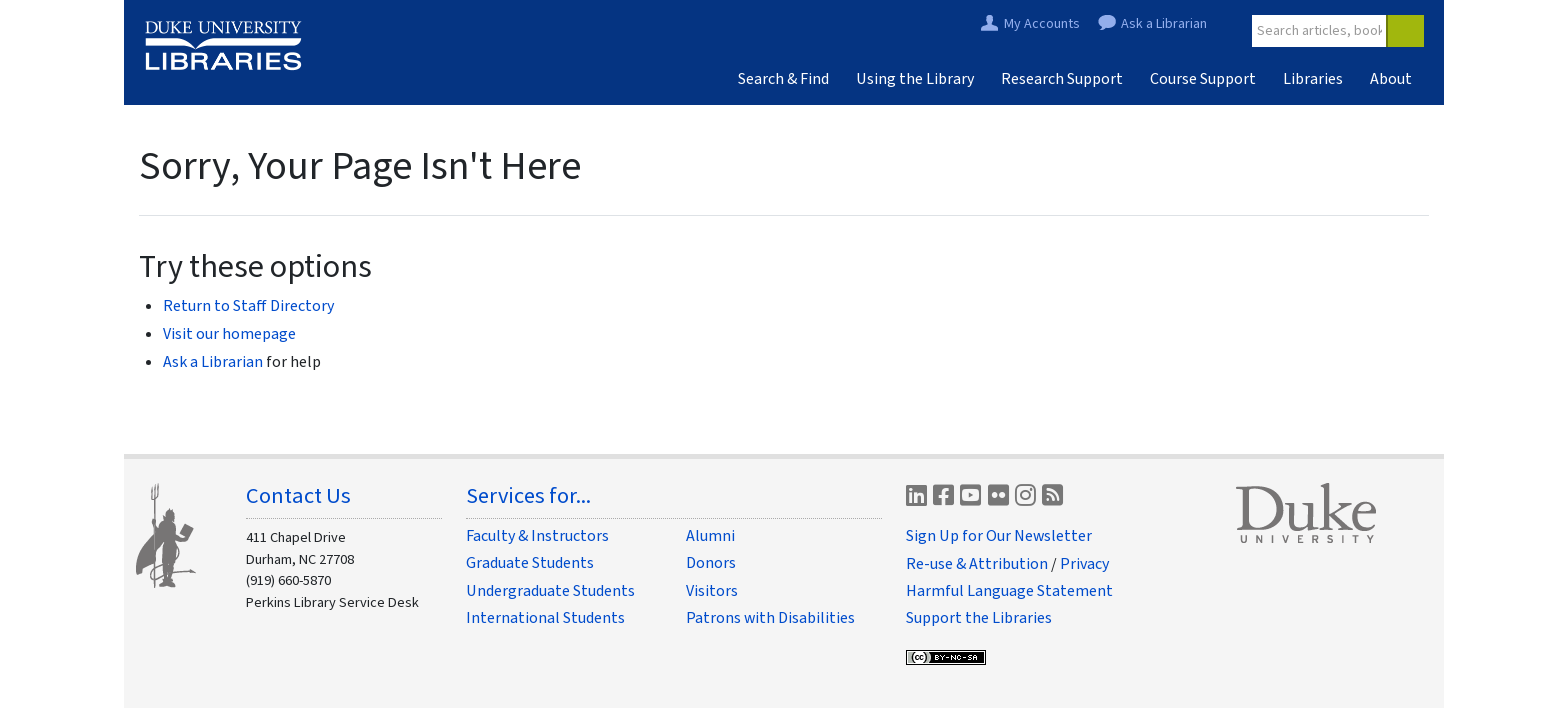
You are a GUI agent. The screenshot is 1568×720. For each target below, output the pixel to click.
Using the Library (915, 79)
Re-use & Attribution (977, 564)
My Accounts (1042, 24)
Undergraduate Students (550, 591)
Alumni (710, 536)
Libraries (1313, 79)
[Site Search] (1320, 31)
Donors (711, 563)
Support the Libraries (979, 618)
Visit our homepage (229, 334)
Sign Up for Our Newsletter (999, 536)
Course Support (1203, 79)
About (1391, 79)
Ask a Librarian (1164, 24)
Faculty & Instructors (537, 536)
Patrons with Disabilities (770, 618)
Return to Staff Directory (248, 306)
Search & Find (783, 79)
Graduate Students (530, 563)
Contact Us (298, 496)
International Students (545, 618)
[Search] (1405, 31)
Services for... (528, 496)
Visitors (712, 591)
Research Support (1062, 79)
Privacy (1084, 564)
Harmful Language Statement (1009, 591)
